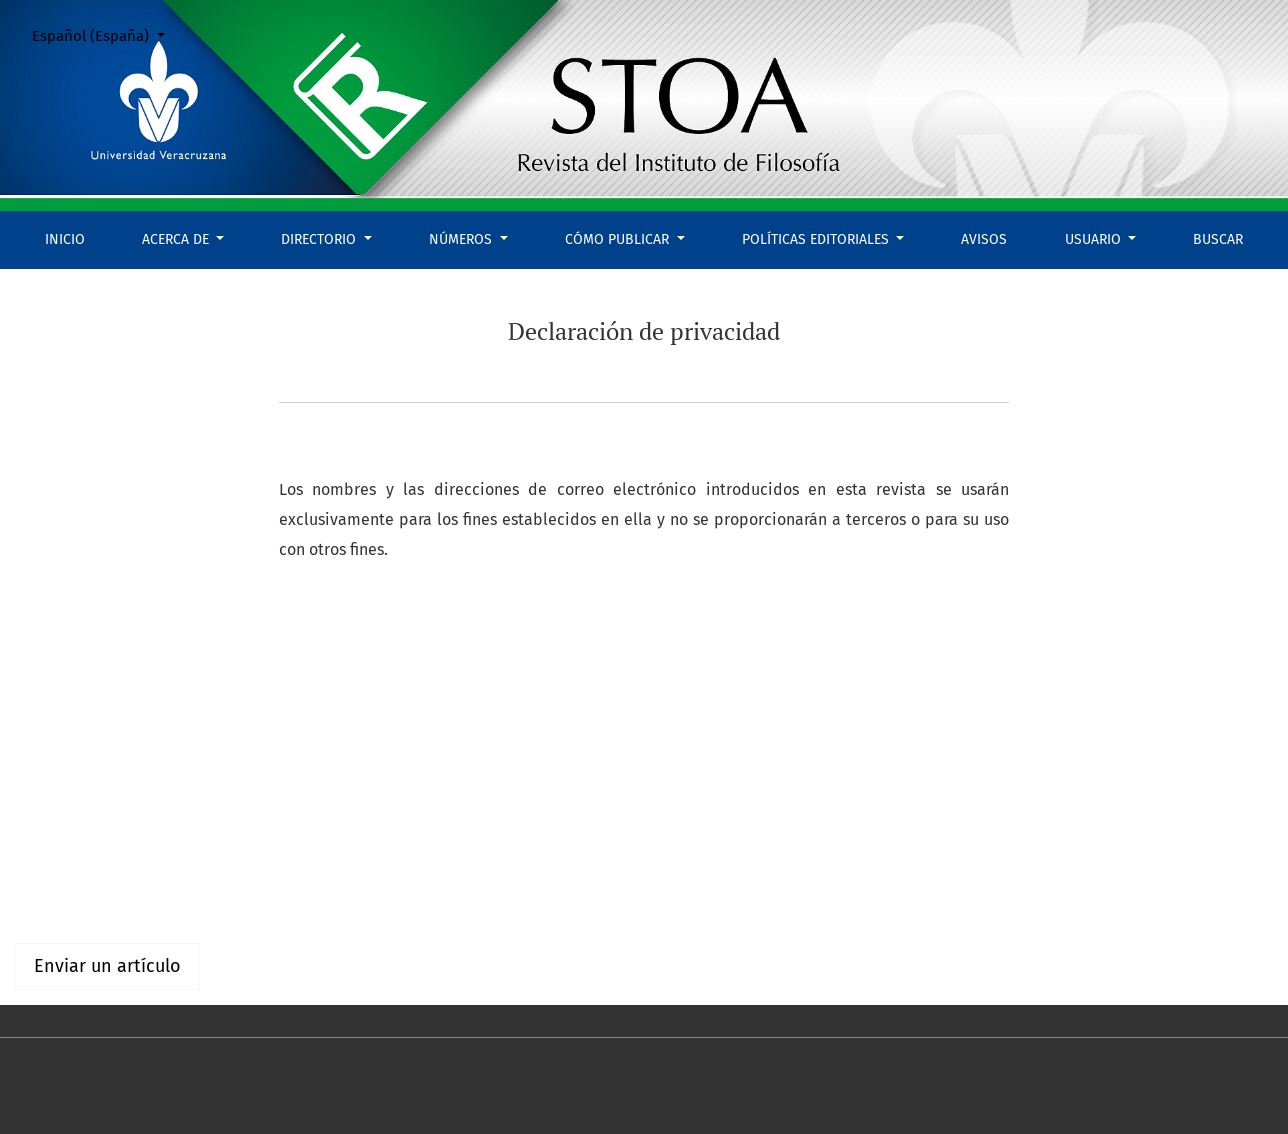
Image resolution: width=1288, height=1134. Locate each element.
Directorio (320, 239)
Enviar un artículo (107, 966)
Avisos (984, 239)
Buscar (1218, 239)
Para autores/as (71, 900)
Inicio (65, 239)
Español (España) (106, 34)
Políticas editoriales (817, 239)
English (41, 751)
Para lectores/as (73, 876)
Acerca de (177, 239)
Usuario (1095, 239)
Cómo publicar (619, 239)
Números (462, 239)
